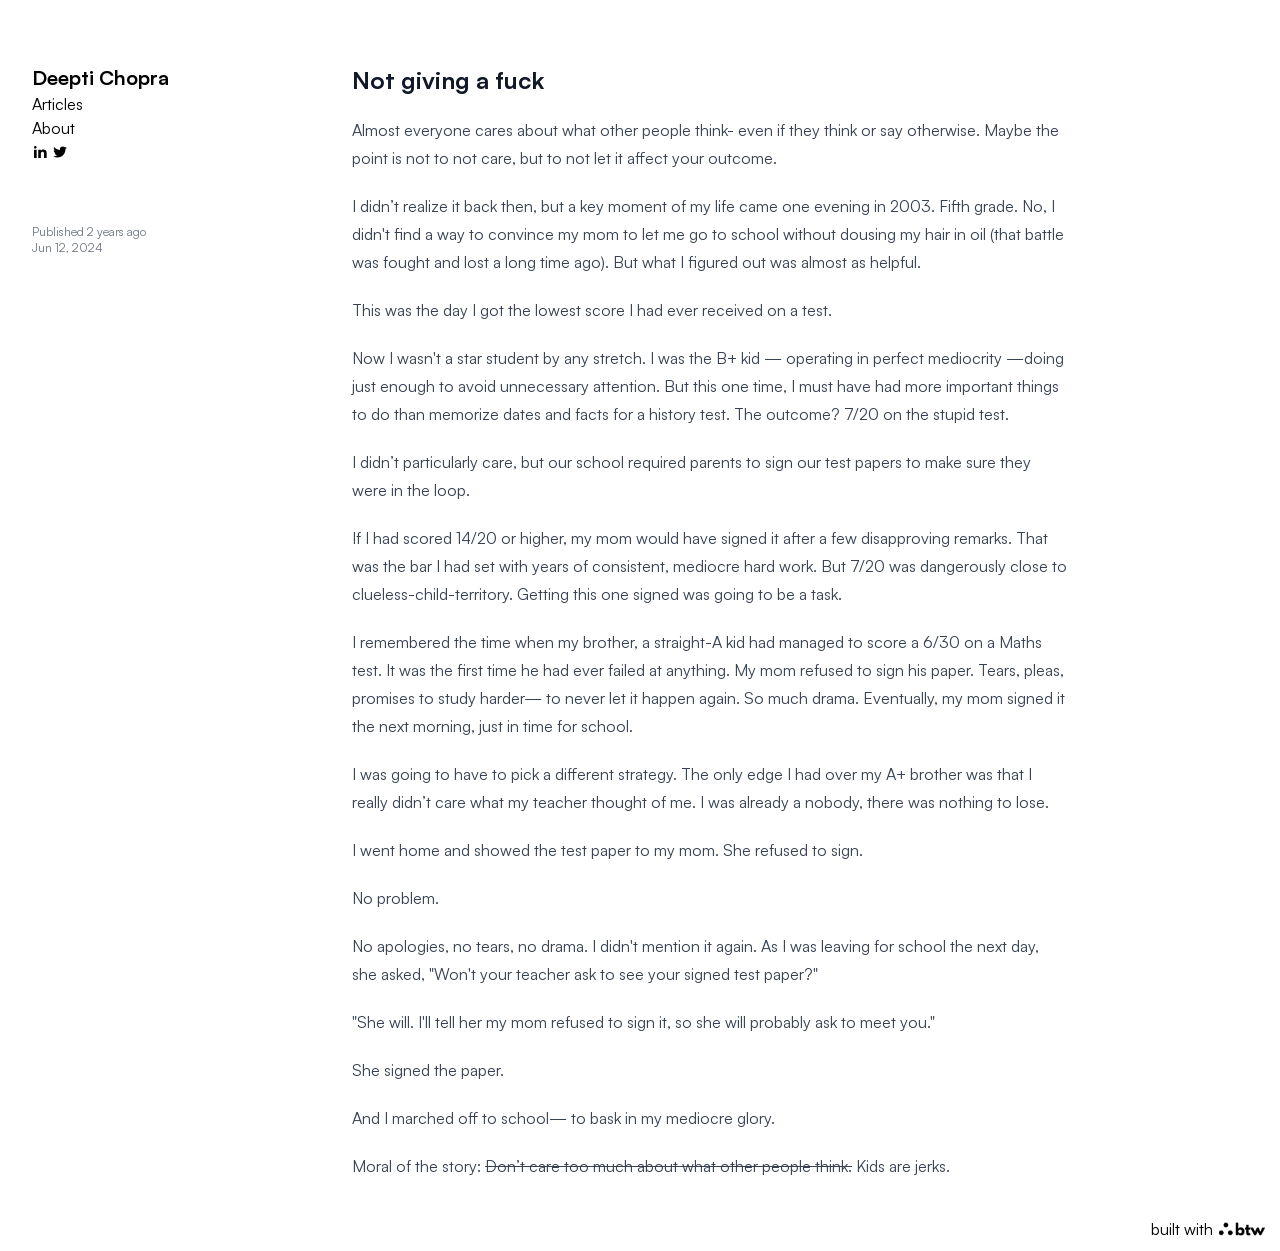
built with (1208, 1229)
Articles (57, 104)
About (53, 128)
